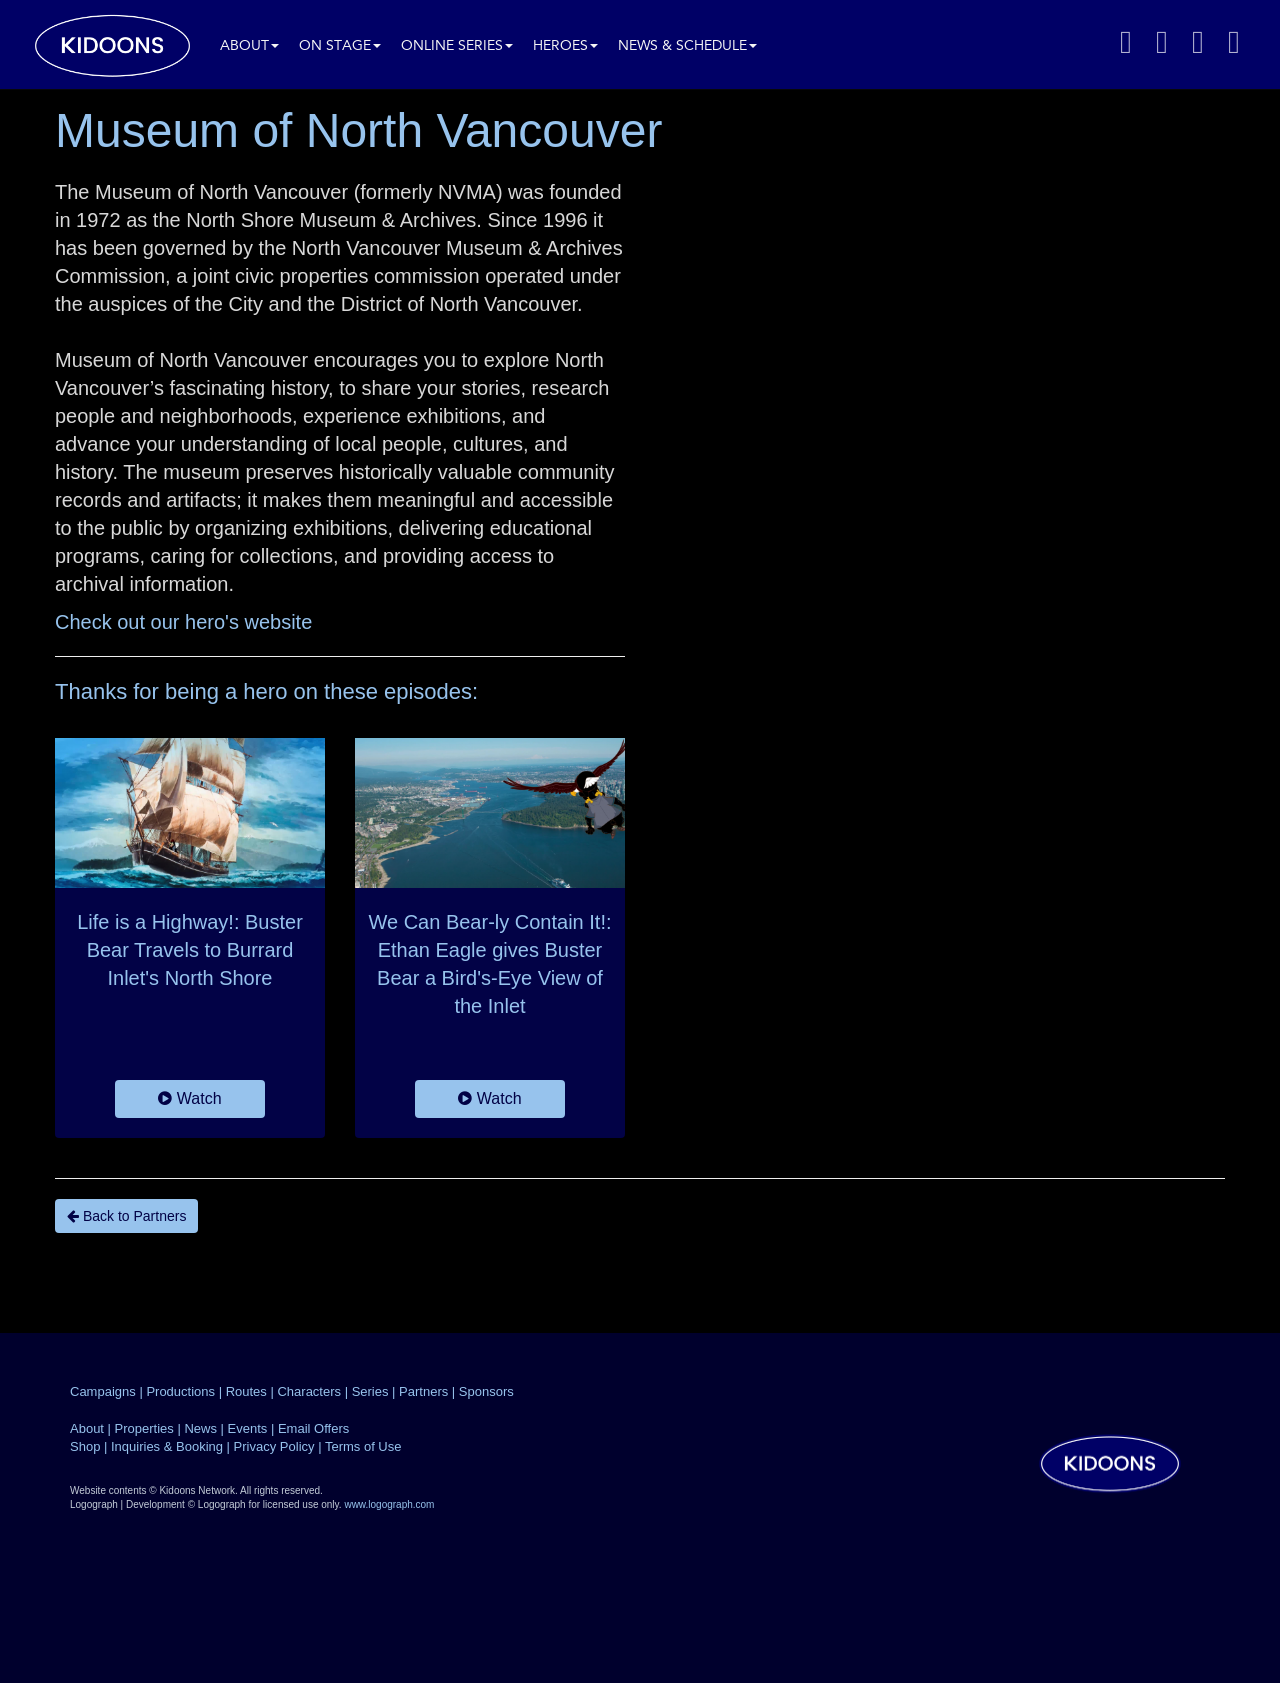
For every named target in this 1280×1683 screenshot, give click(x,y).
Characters (309, 1391)
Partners (423, 1391)
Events (248, 1428)
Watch (189, 1098)
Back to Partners (126, 1216)
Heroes (565, 46)
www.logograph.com (389, 1504)
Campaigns (103, 1391)
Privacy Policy (274, 1446)
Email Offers (313, 1428)
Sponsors (486, 1391)
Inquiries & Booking (167, 1446)
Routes (246, 1391)
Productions (180, 1391)
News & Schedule (687, 46)
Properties (144, 1428)
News (200, 1428)
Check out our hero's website (183, 622)
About (249, 46)
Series (370, 1391)
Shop (85, 1446)
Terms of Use (363, 1446)
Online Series (457, 46)
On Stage (340, 46)
